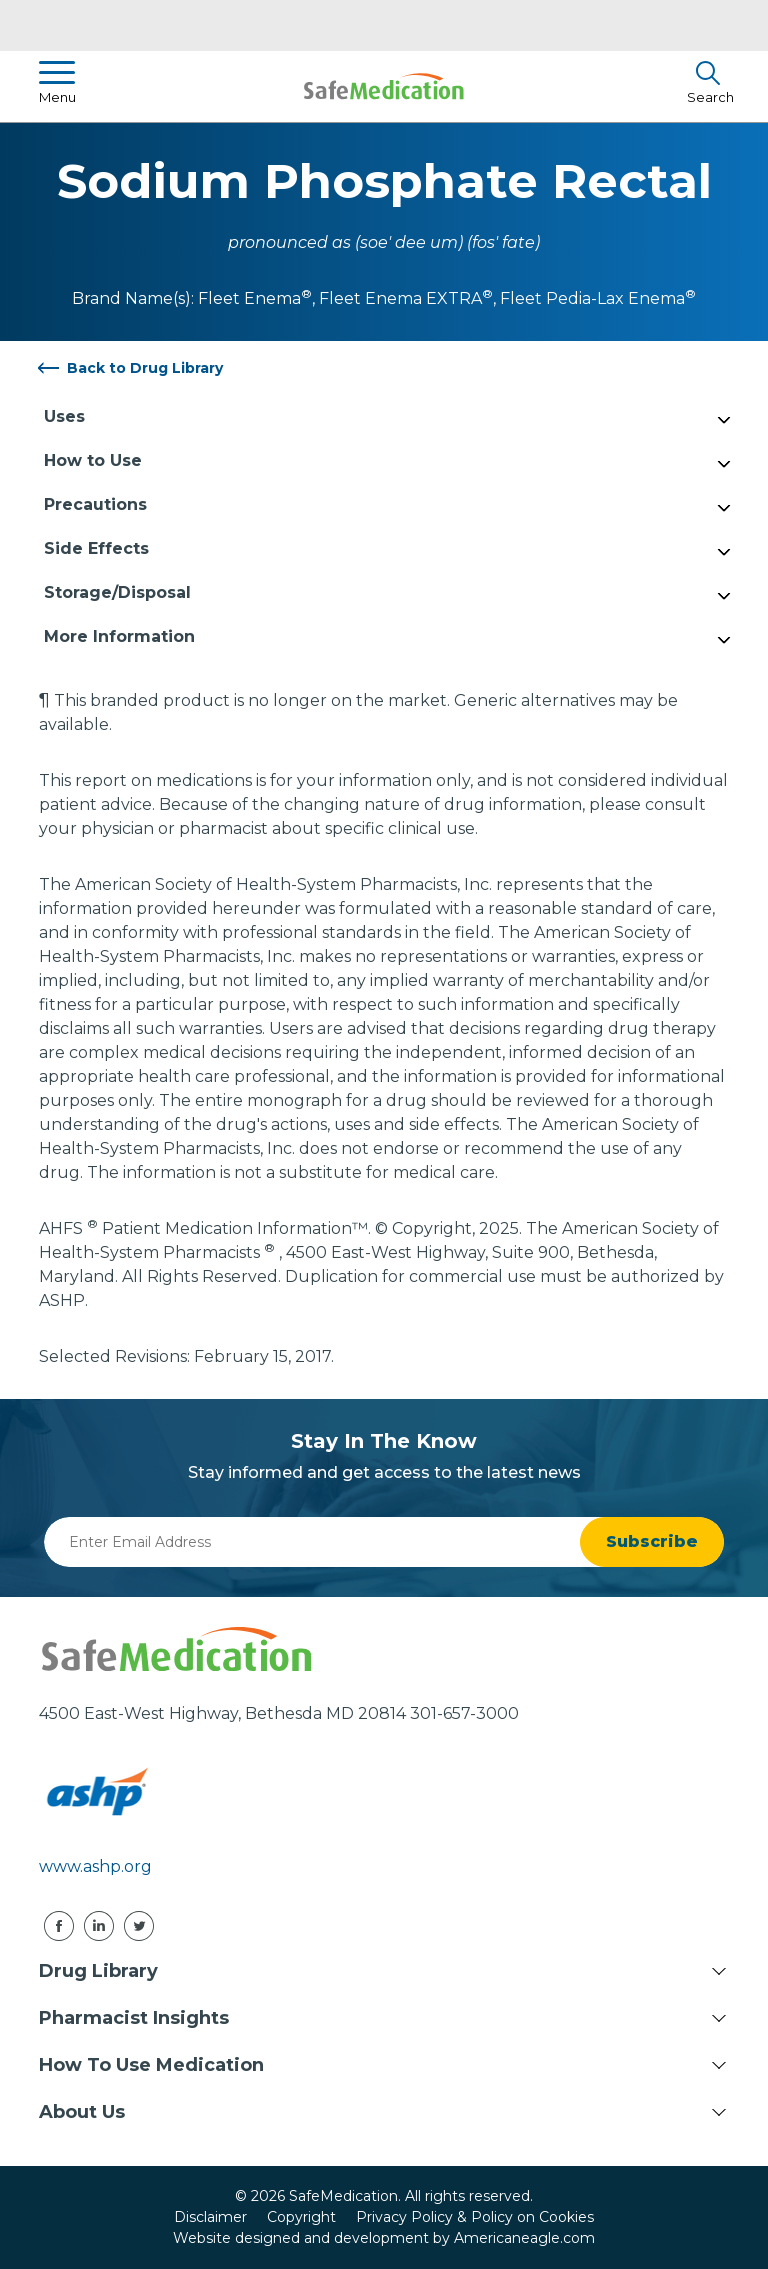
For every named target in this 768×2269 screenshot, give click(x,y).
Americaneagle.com (524, 2238)
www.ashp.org (95, 1866)
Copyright (301, 2217)
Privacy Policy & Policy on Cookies (475, 2217)
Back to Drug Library (145, 368)
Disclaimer (210, 2217)
